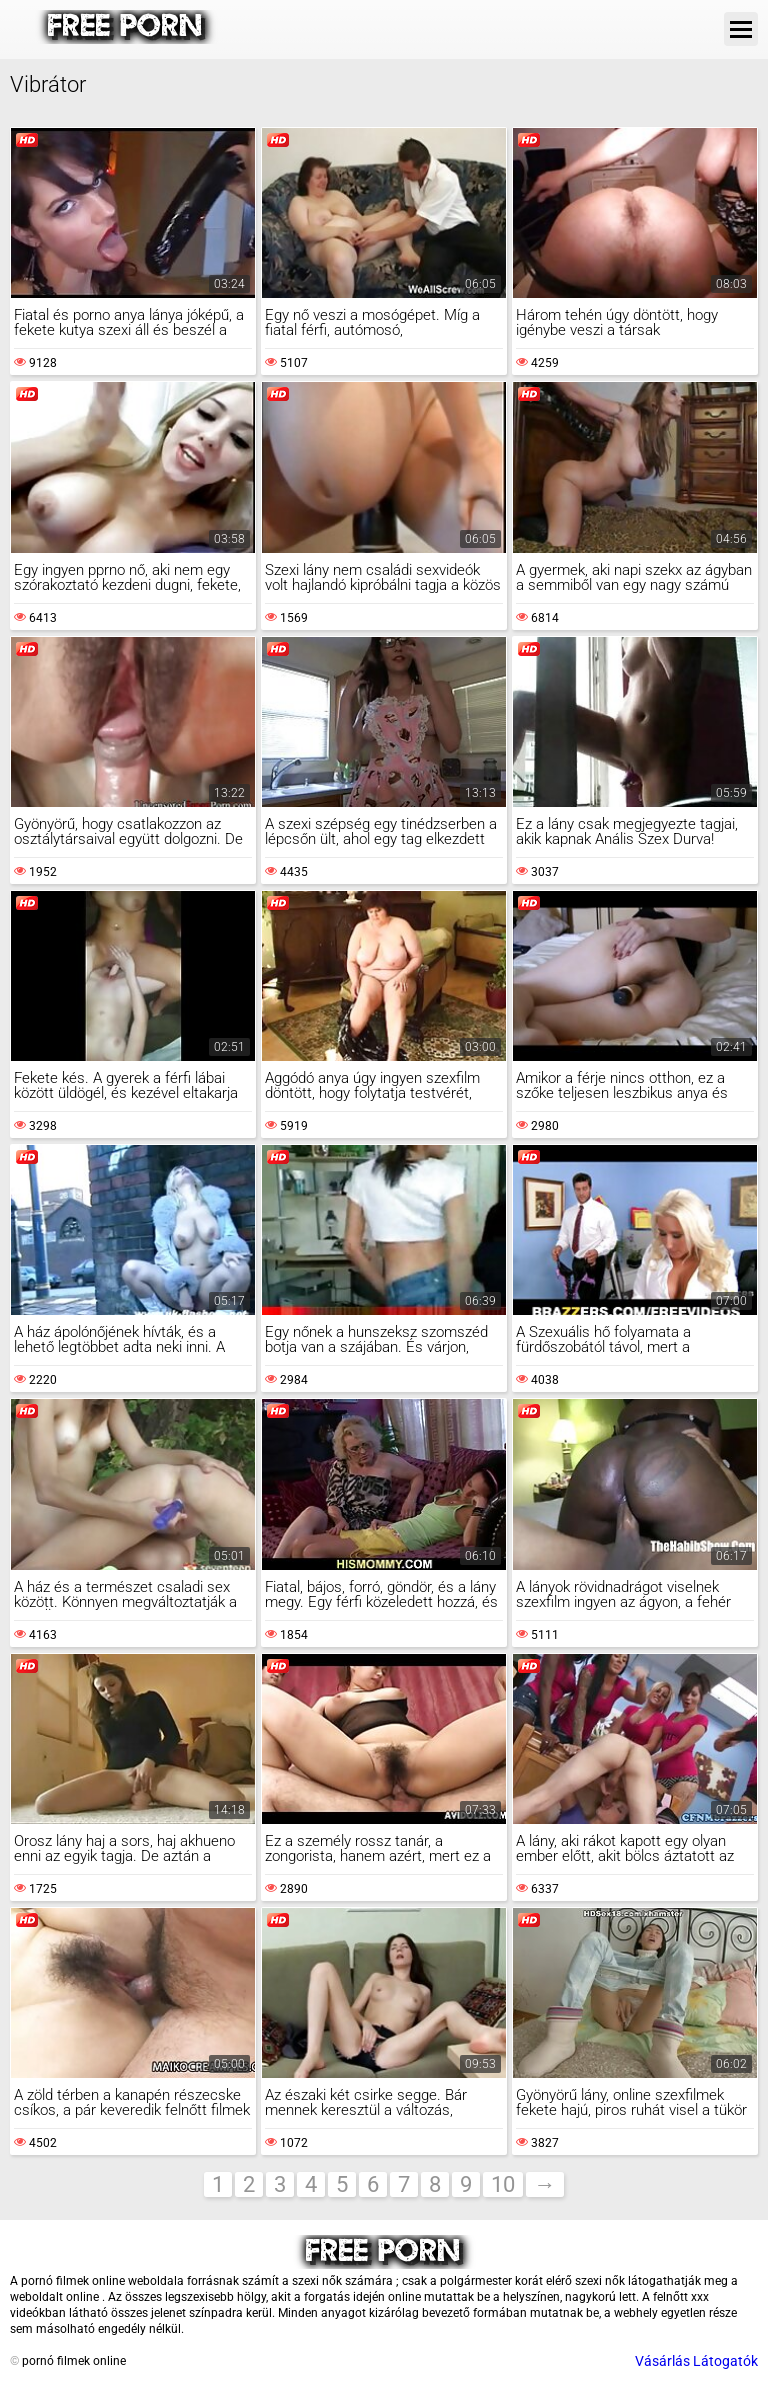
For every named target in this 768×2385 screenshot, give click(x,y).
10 (503, 2184)
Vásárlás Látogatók (696, 2361)
